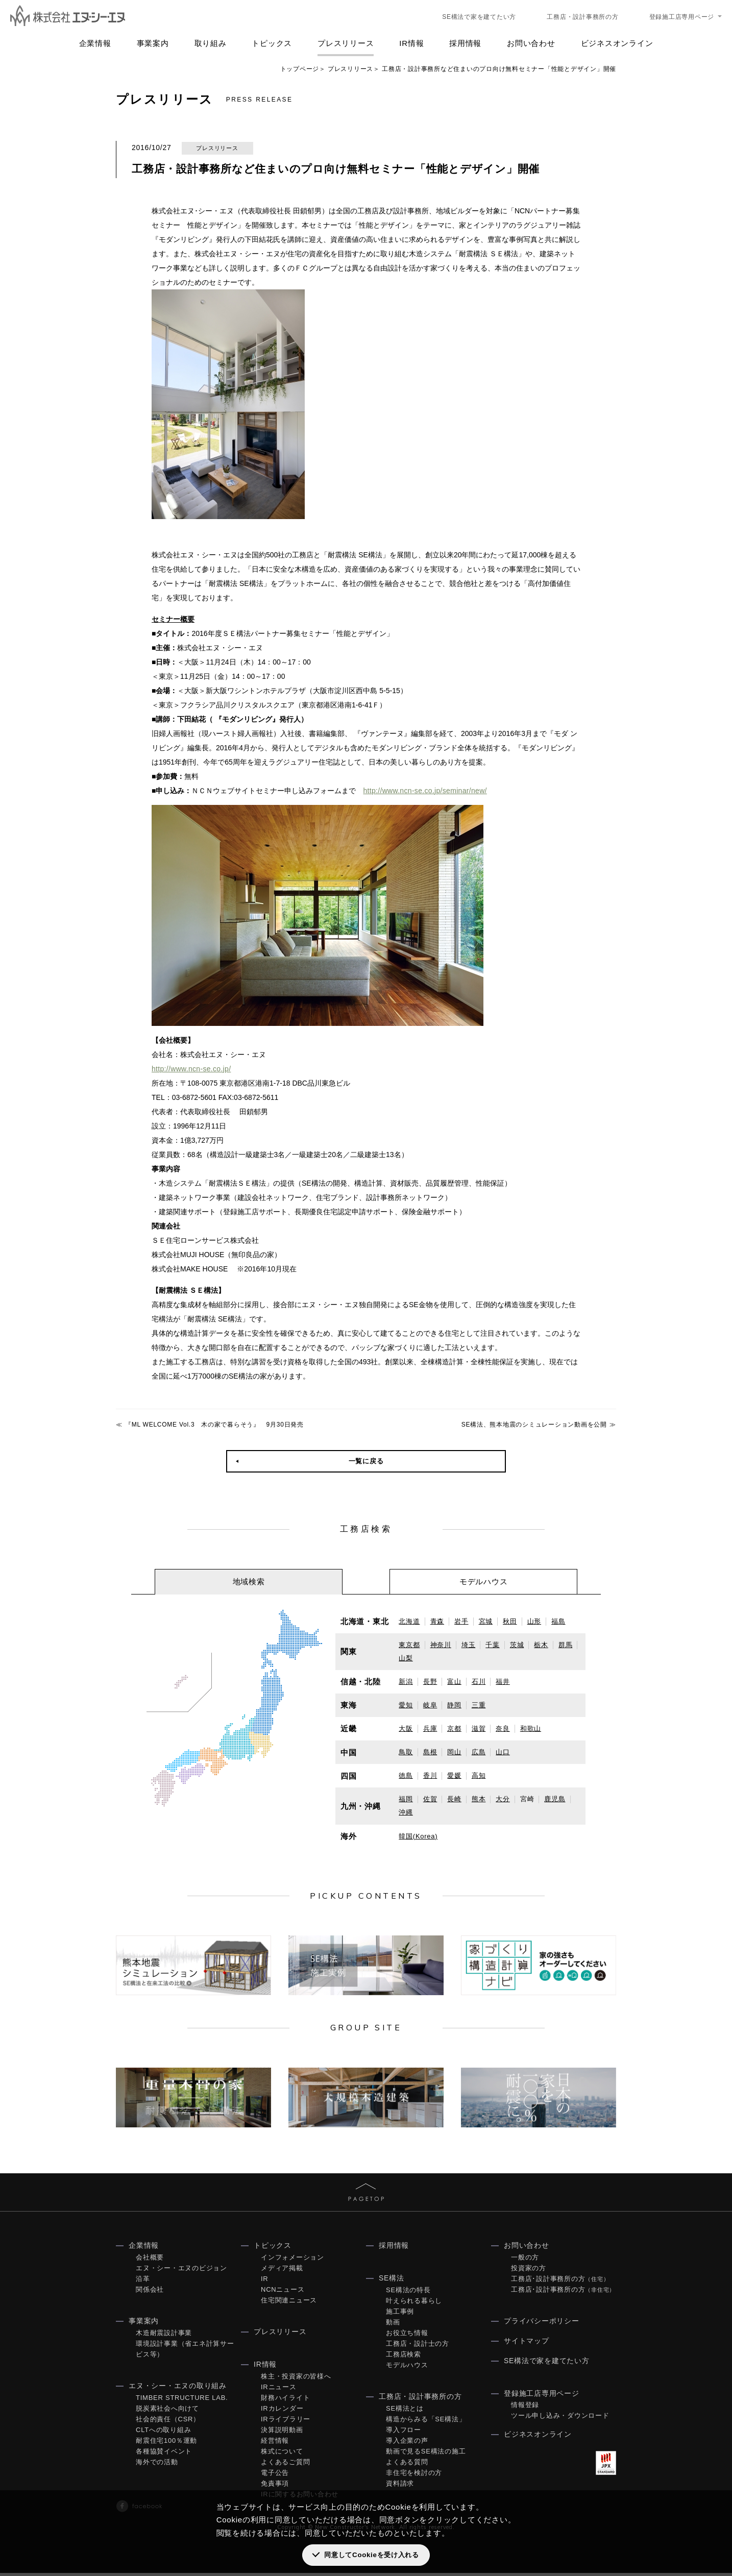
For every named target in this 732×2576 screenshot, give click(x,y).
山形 (534, 1621)
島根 (430, 1752)
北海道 (409, 1621)
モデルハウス (407, 2368)
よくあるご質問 (285, 2465)
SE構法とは (405, 2411)
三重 (479, 1705)
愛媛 (454, 1775)
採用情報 (465, 43)
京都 (454, 1728)
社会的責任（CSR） (168, 2422)
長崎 (454, 1799)
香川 (430, 1775)
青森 (437, 1621)
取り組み (210, 43)
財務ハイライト (285, 2401)
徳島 (406, 1775)
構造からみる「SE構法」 (426, 2422)
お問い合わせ (531, 43)
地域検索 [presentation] (249, 1581)
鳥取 (406, 1752)
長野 (430, 1681)
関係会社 (150, 2292)
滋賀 (479, 1728)
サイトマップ (526, 2344)
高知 (479, 1775)
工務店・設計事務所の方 (582, 16)
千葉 (492, 1645)
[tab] (249, 1581)
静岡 (454, 1705)
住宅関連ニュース (289, 2303)
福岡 (406, 1799)
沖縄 (406, 1812)
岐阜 (430, 1705)
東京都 (409, 1645)
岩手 (461, 1621)
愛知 (406, 1705)
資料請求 (400, 2486)
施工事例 (400, 2314)
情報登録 (525, 2408)
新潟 (406, 1681)
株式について (282, 2454)
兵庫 (430, 1728)
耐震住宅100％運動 (166, 2443)
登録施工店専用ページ (682, 16)
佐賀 (430, 1799)
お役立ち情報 (407, 2336)
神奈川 (440, 1645)
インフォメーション (292, 2260)
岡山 (454, 1752)
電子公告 (275, 2476)
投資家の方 (528, 2271)
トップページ (300, 68)
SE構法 (391, 2281)
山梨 (406, 1658)
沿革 (143, 2282)
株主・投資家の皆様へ (296, 2379)
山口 (503, 1752)
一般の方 (525, 2260)
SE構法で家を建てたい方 (479, 16)
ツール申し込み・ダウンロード (560, 2418)
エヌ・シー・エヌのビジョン (181, 2271)
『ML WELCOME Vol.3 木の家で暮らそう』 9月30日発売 (214, 1424)
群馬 (565, 1645)
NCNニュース (282, 2292)
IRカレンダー (282, 2411)
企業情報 (95, 43)
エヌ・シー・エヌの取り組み (178, 2389)
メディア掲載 (282, 2271)
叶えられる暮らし (414, 2304)
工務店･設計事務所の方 (560, 2282)
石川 (479, 1681)
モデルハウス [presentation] (483, 1581)
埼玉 (468, 1645)
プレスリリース (346, 43)
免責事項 (275, 2486)
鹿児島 (554, 1799)
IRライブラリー (285, 2422)
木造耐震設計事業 (164, 2336)
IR (265, 2282)
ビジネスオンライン (617, 43)
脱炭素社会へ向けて (167, 2411)
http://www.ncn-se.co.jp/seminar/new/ (422, 791)
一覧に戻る (366, 1461)
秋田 (510, 1621)
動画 (393, 2325)
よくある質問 (407, 2465)
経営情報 (275, 2443)
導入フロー (403, 2433)
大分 (503, 1799)
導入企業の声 (407, 2443)
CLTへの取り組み (163, 2433)
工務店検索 (403, 2357)
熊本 (479, 1799)
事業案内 (153, 43)
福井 (503, 1681)
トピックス (272, 43)
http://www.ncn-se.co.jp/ (189, 1069)
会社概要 (150, 2260)
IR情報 (411, 43)
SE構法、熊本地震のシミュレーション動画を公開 (534, 1424)
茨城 (517, 1645)
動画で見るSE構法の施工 (426, 2454)
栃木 (541, 1645)
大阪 (406, 1728)
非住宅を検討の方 (414, 2476)
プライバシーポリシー (541, 2324)
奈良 (503, 1728)
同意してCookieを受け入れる (371, 2555)
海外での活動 (157, 2465)
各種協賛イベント (164, 2454)
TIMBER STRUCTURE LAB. (182, 2401)
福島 (558, 1621)
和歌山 (530, 1728)
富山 (454, 1681)
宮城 (486, 1621)
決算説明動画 (282, 2433)
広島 (479, 1752)
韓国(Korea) (418, 1836)
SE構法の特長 (408, 2293)
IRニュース (279, 2390)
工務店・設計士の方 (417, 2346)
